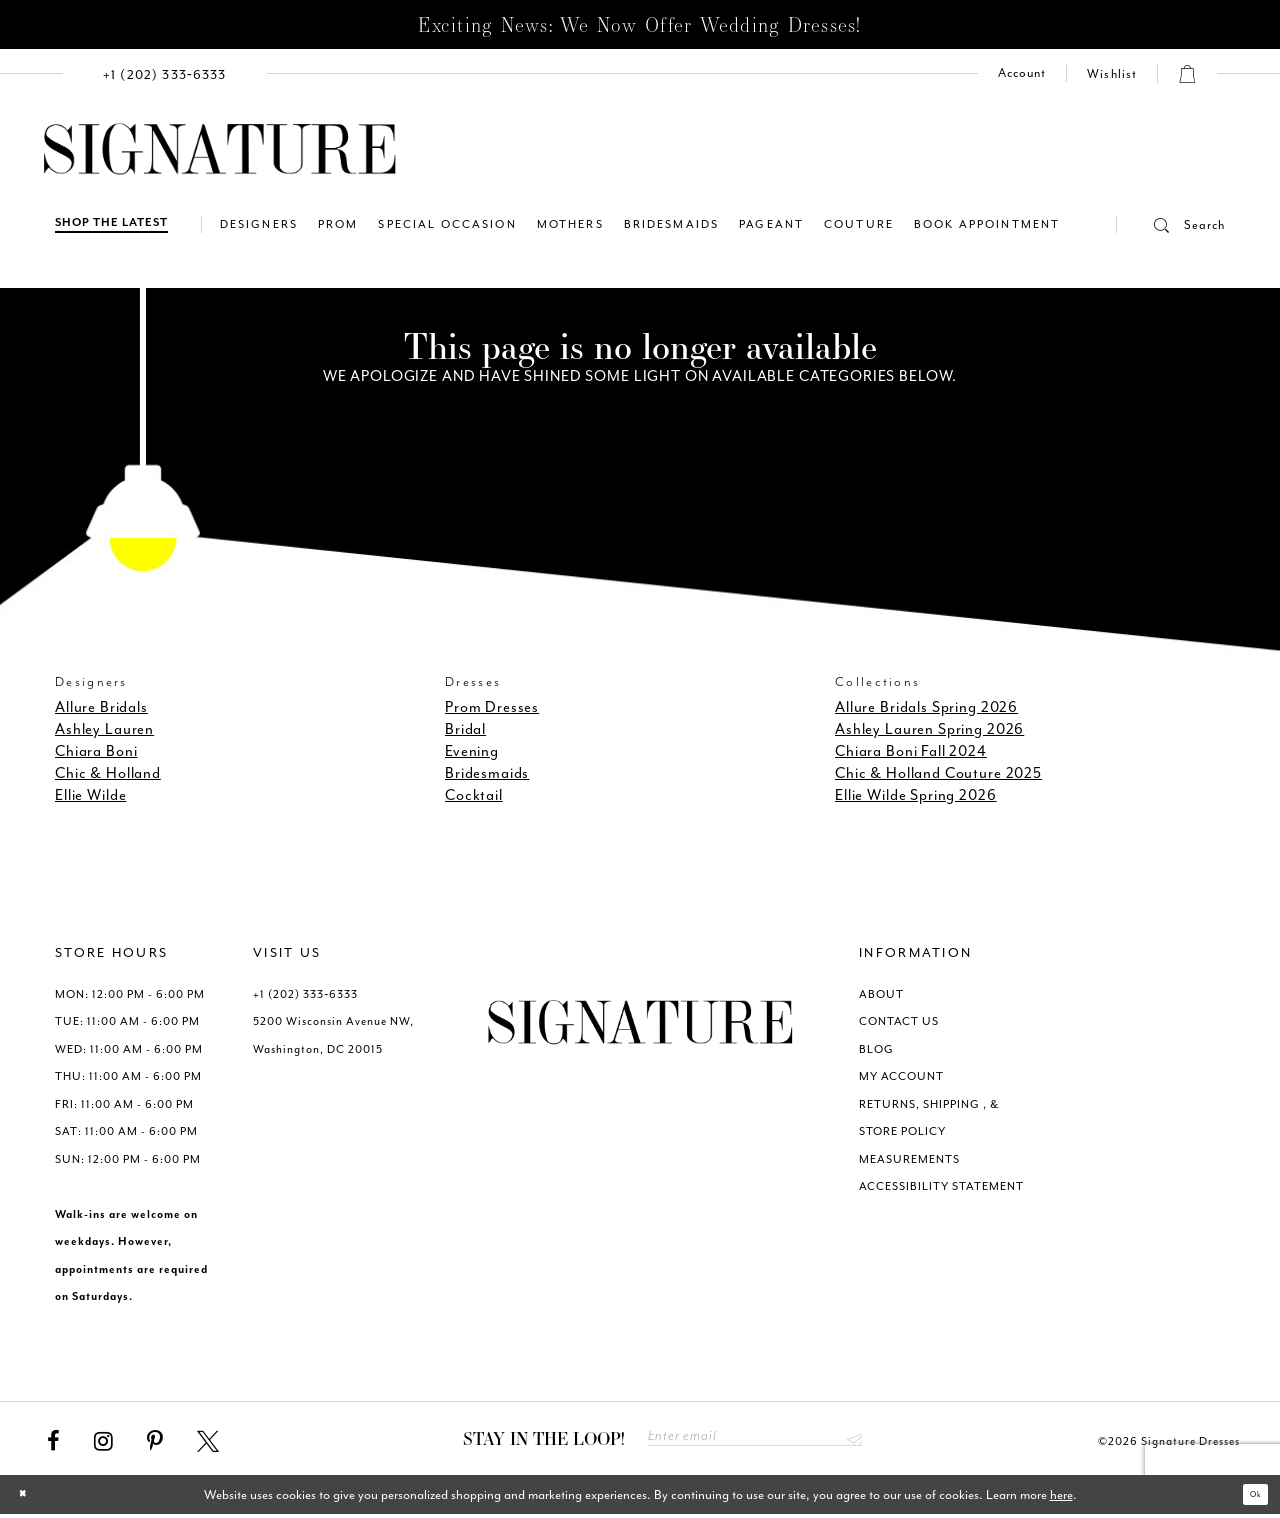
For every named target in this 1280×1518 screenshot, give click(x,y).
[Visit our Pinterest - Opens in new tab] (155, 1442)
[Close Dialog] (30, 1498)
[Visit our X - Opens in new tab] (208, 1442)
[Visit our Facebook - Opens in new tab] (53, 1442)
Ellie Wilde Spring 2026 (916, 795)
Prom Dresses (492, 707)
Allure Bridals (101, 707)
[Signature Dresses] (220, 150)
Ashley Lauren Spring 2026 (929, 729)
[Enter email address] (755, 1440)
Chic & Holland (108, 773)
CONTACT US (899, 1021)
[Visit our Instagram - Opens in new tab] (103, 1442)
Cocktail (474, 795)
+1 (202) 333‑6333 (305, 994)
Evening (472, 751)
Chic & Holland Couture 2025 (938, 773)
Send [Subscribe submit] (849, 1440)
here (1061, 1498)
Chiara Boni (96, 751)
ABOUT (881, 994)
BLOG (876, 1049)
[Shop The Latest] (111, 224)
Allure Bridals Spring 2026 (926, 707)
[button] (1171, 225)
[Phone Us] (165, 73)
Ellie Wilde (90, 795)
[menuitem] (165, 73)
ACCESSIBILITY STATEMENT (941, 1186)
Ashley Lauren (104, 729)
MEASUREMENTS (909, 1159)
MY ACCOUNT (901, 1076)
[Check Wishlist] (1112, 74)
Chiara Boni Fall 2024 (911, 751)
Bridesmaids (487, 773)
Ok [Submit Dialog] (1247, 1498)
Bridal (465, 729)
